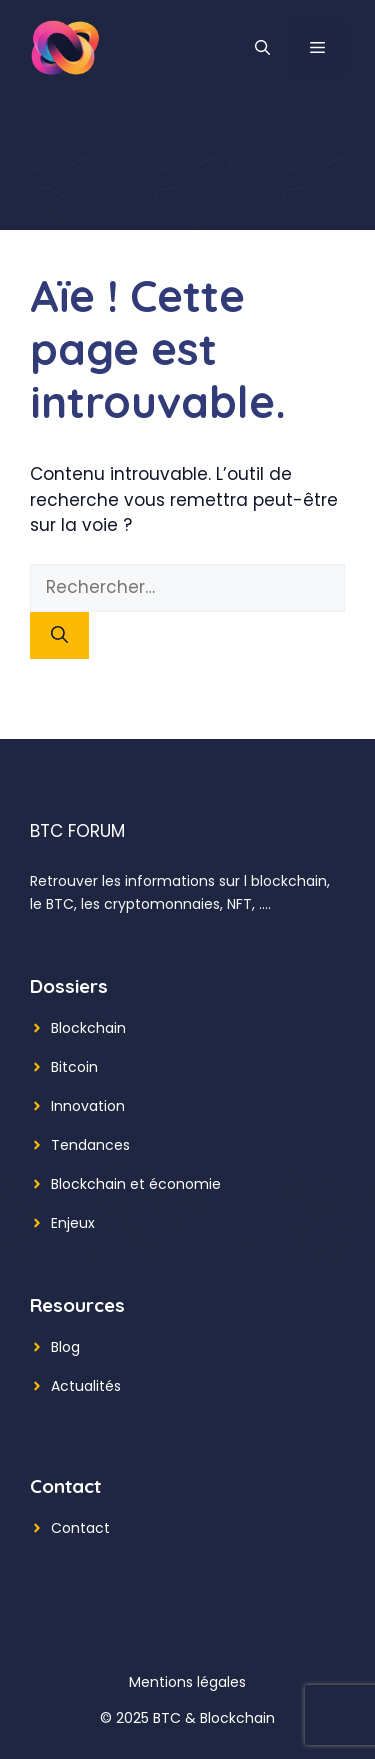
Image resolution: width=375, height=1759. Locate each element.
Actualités (86, 1386)
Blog (65, 1347)
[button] (262, 48)
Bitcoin (74, 1067)
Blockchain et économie (136, 1184)
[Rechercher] (59, 636)
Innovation (88, 1106)
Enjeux (73, 1223)
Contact (80, 1528)
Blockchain (88, 1028)
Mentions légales (187, 1682)
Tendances (90, 1145)
